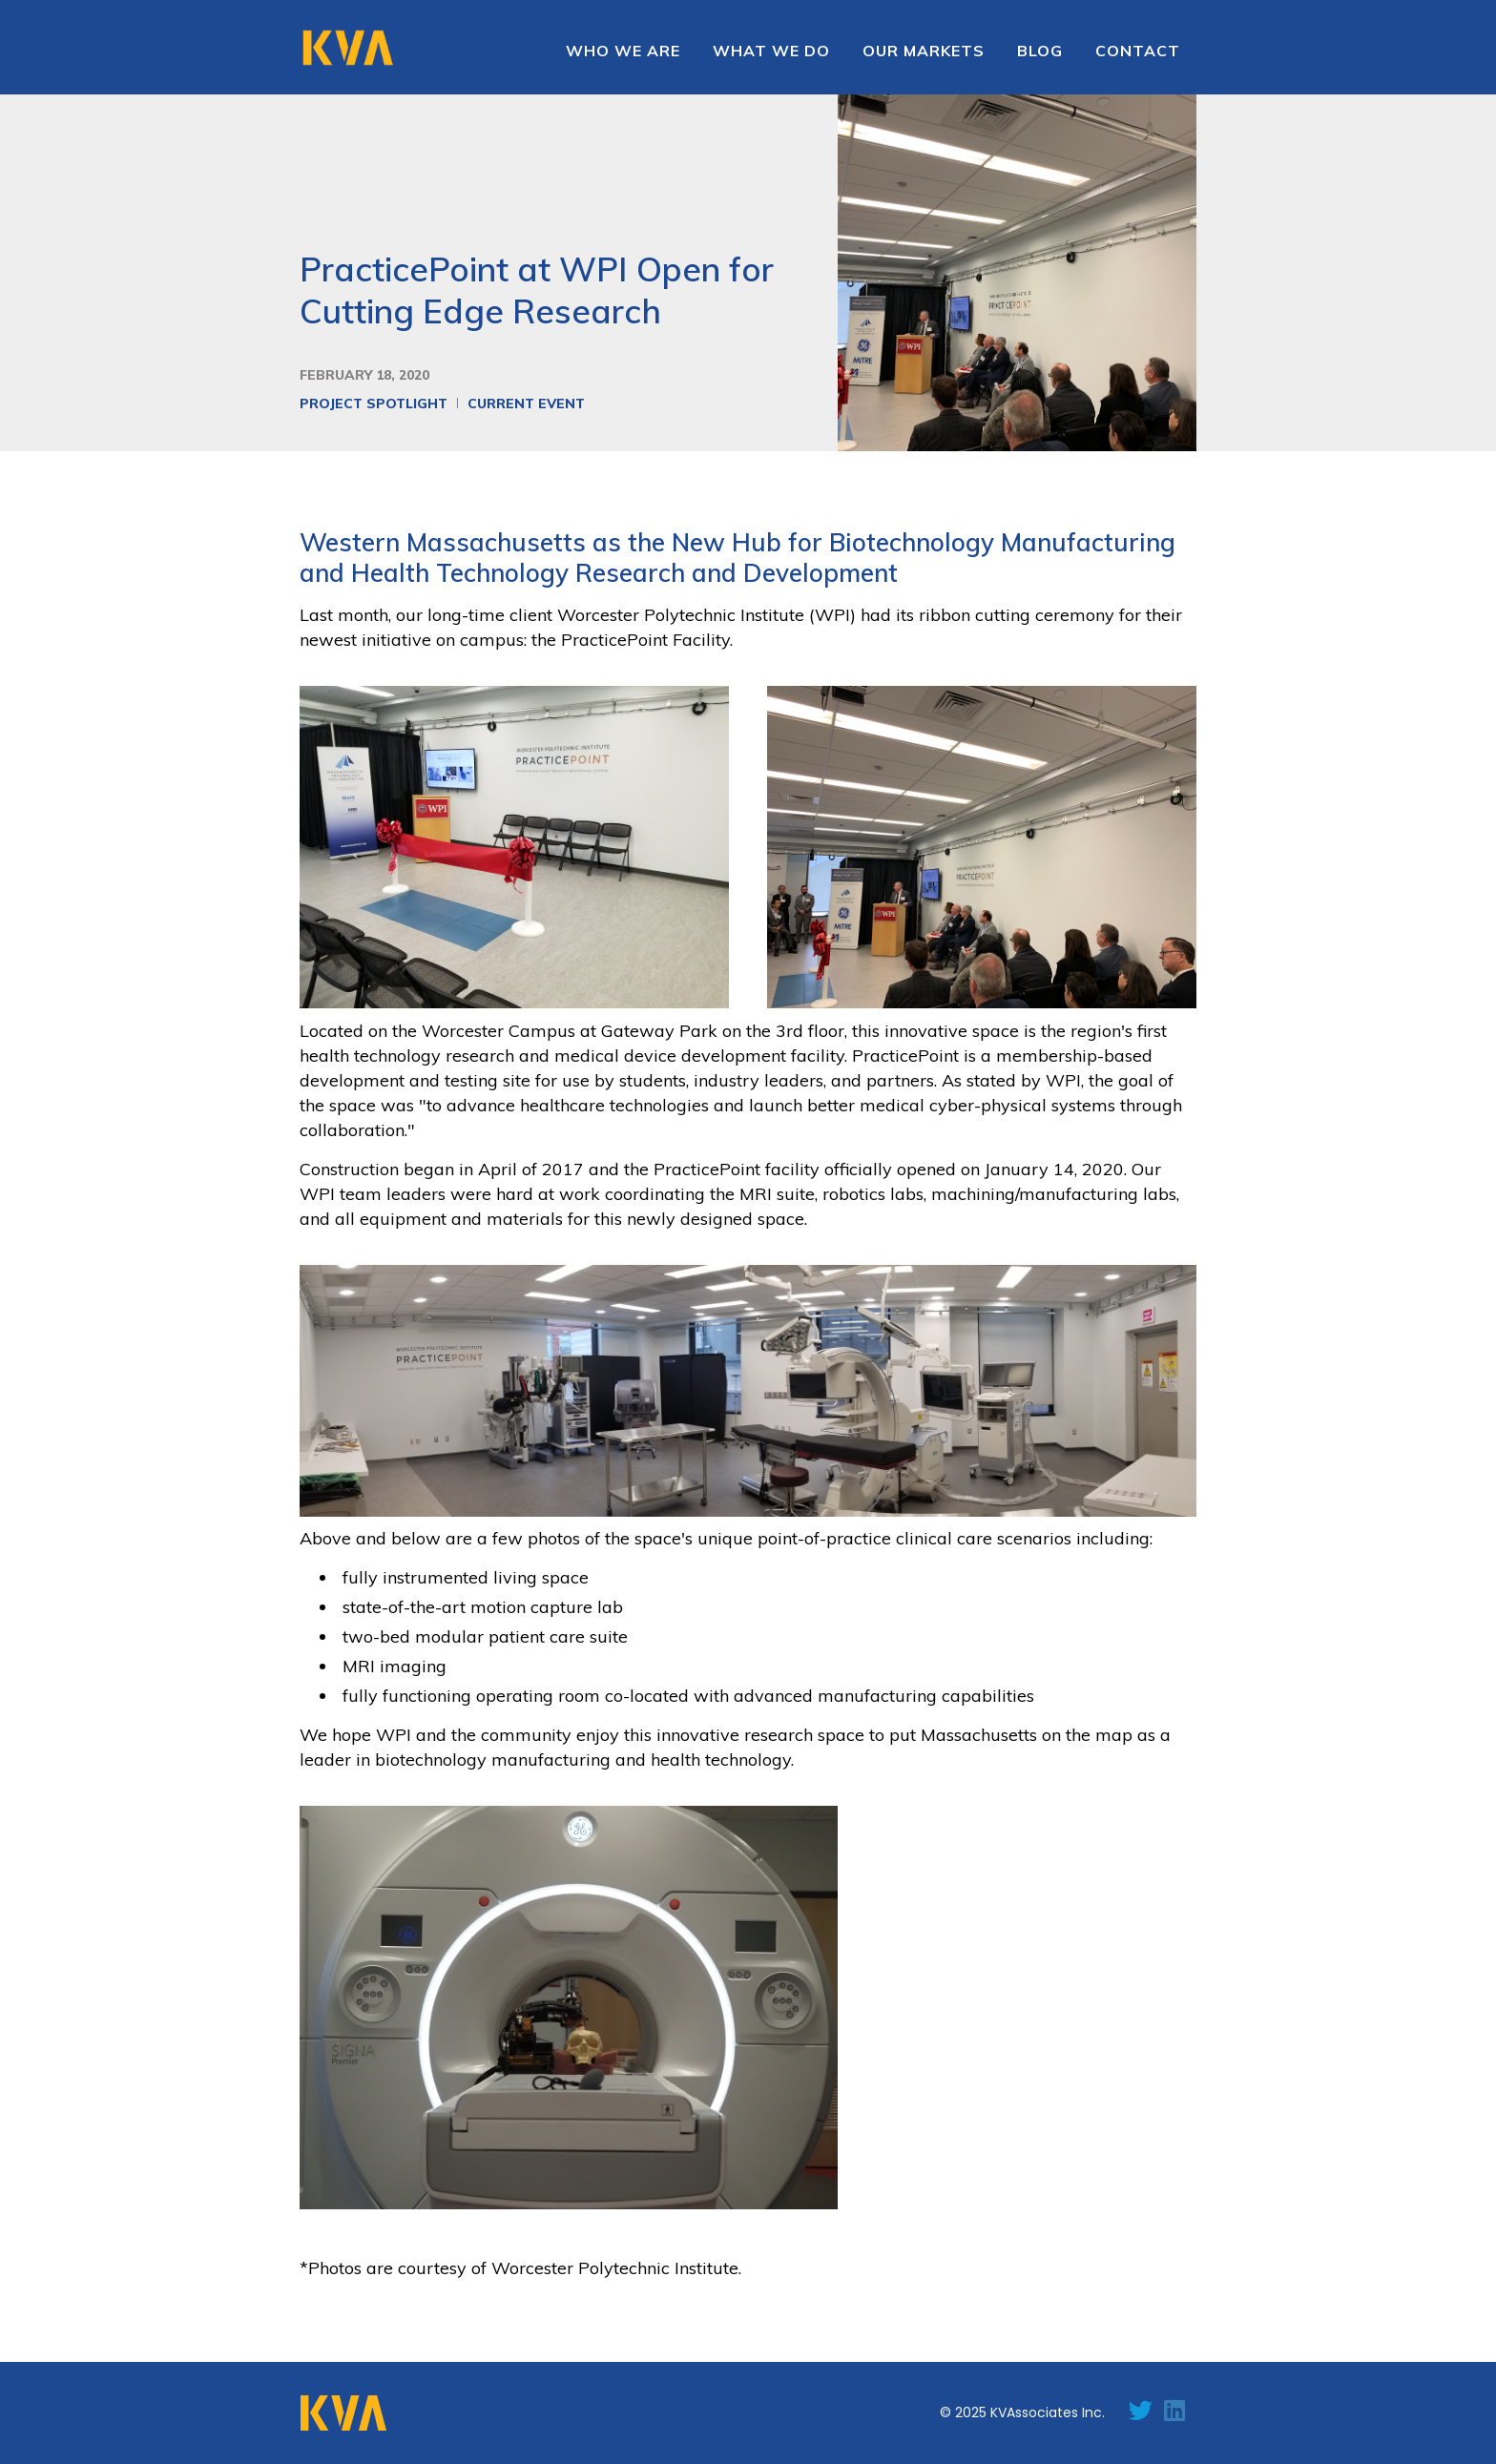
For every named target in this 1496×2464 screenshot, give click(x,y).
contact (1137, 50)
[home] (347, 45)
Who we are (623, 50)
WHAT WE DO (771, 50)
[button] (923, 50)
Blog (1040, 50)
